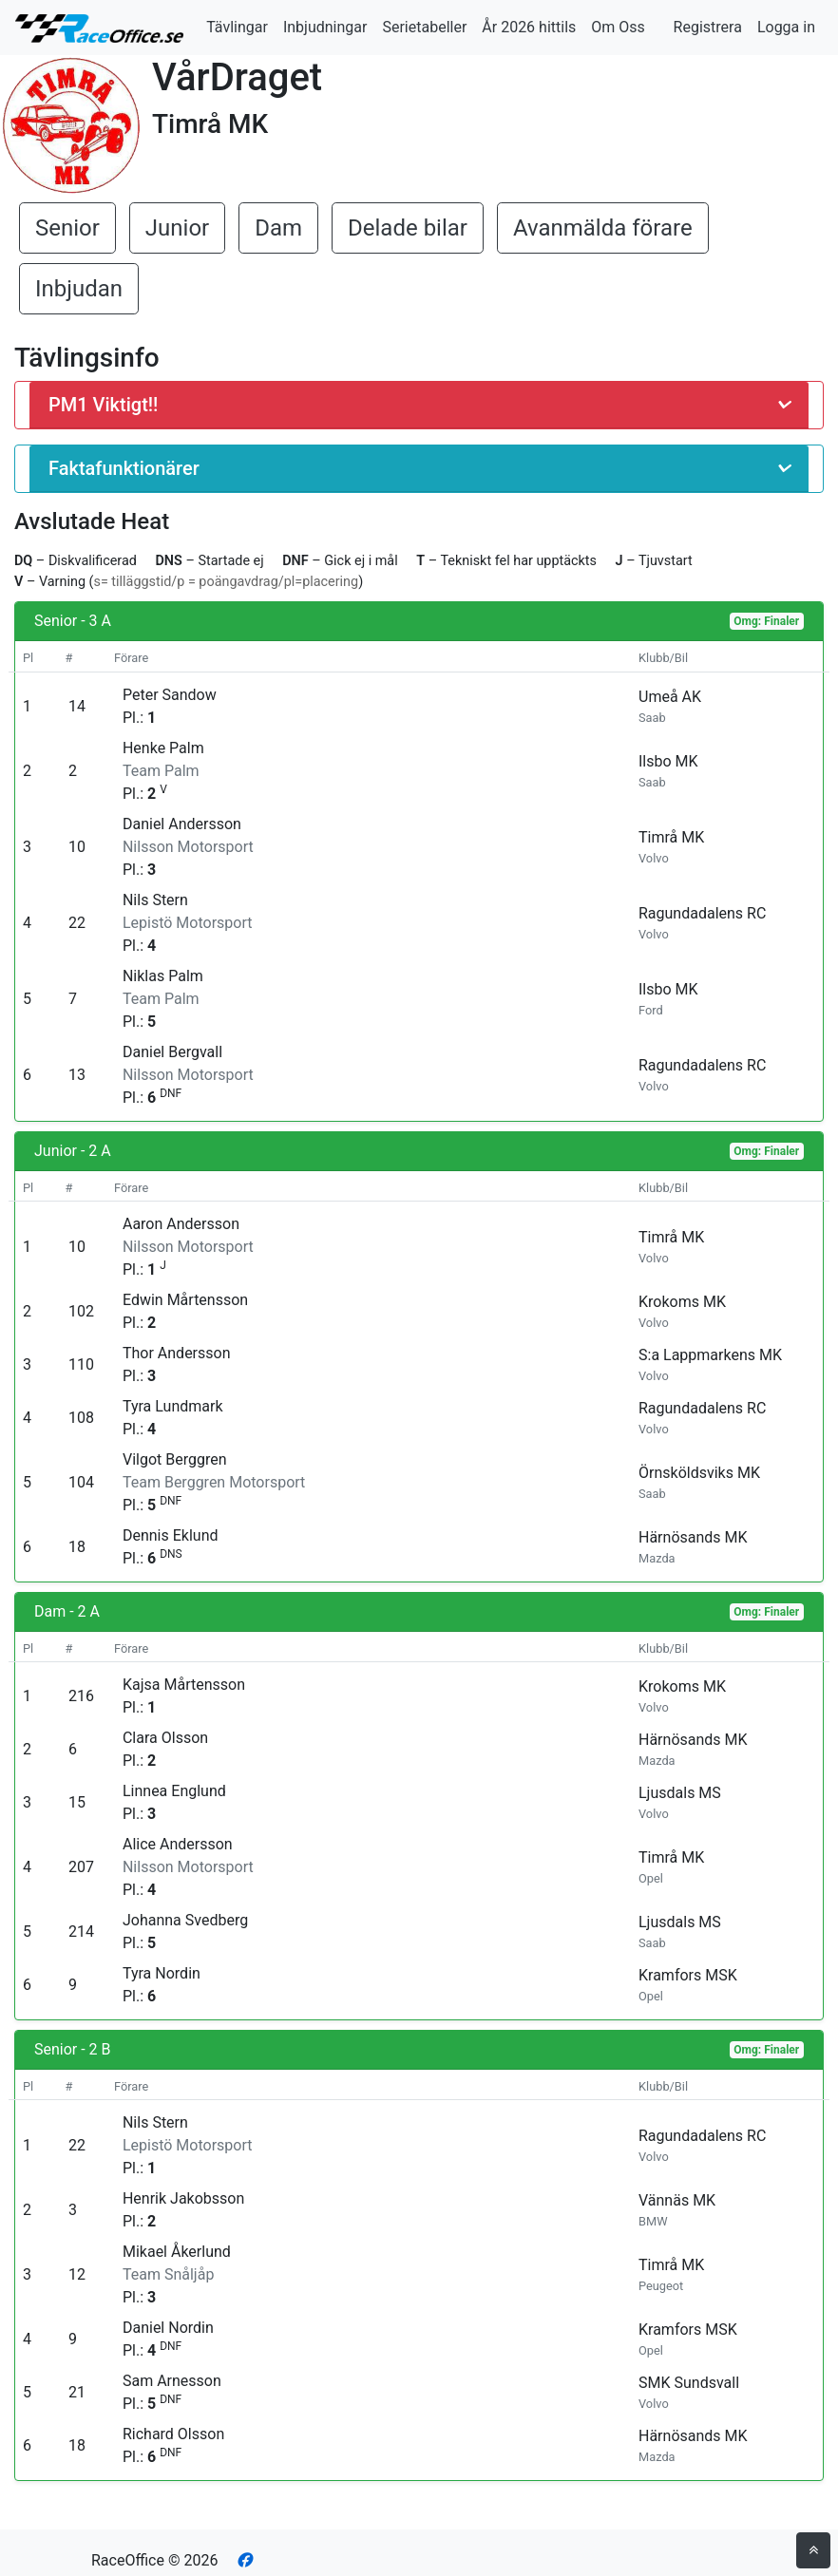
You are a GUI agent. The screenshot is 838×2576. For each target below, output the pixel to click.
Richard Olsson (173, 2434)
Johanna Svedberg (185, 1920)
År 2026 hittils (529, 27)
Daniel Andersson (182, 824)
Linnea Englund (174, 1791)
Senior (67, 228)
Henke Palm (163, 748)
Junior (177, 228)
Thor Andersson (177, 1353)
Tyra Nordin (161, 1973)
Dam (278, 228)
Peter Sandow (170, 695)
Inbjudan (79, 288)
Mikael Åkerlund (177, 2252)
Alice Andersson (178, 1844)
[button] (419, 405)
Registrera (708, 27)
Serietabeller (424, 27)
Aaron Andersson (181, 1224)
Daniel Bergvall (172, 1052)
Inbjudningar (325, 27)
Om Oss (618, 27)
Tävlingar (237, 27)
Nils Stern (155, 900)
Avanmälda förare (603, 228)
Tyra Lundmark (173, 1406)
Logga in (786, 27)
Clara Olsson (165, 1738)
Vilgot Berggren (175, 1459)
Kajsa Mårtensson (184, 1685)
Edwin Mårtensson (185, 1300)
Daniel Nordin (168, 2328)
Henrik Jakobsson (183, 2198)
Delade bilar (407, 228)
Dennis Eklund (171, 1535)
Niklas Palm (163, 976)
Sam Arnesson (172, 2381)
